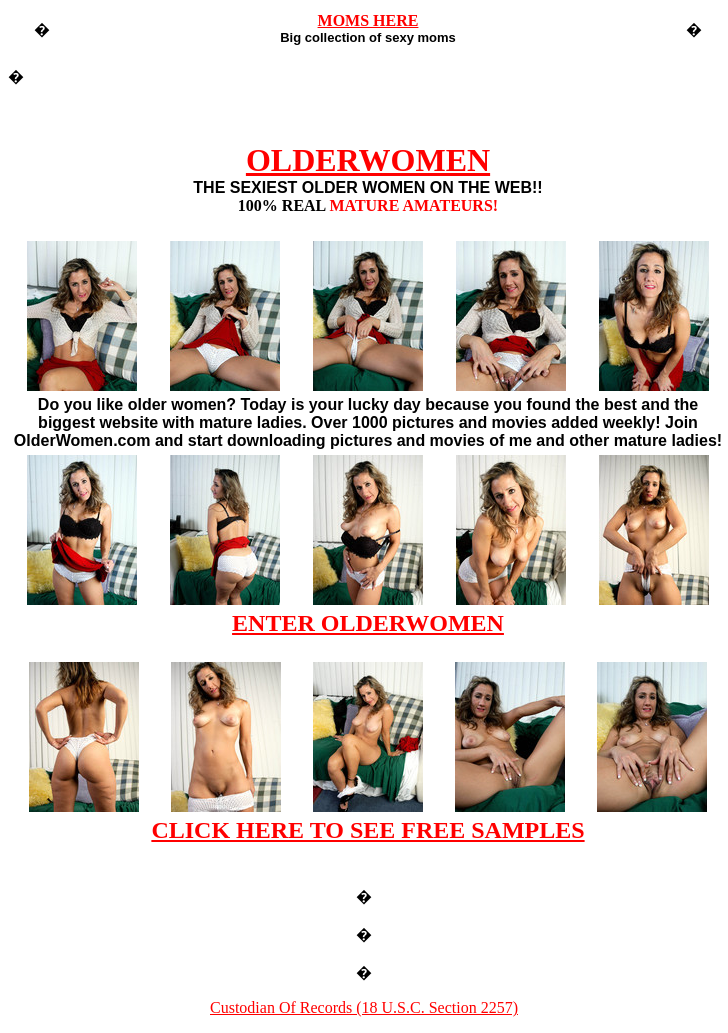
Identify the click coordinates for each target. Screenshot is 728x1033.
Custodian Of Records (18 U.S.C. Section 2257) (364, 1007)
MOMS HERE (368, 20)
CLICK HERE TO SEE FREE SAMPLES (367, 830)
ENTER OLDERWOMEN (368, 623)
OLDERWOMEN (368, 160)
